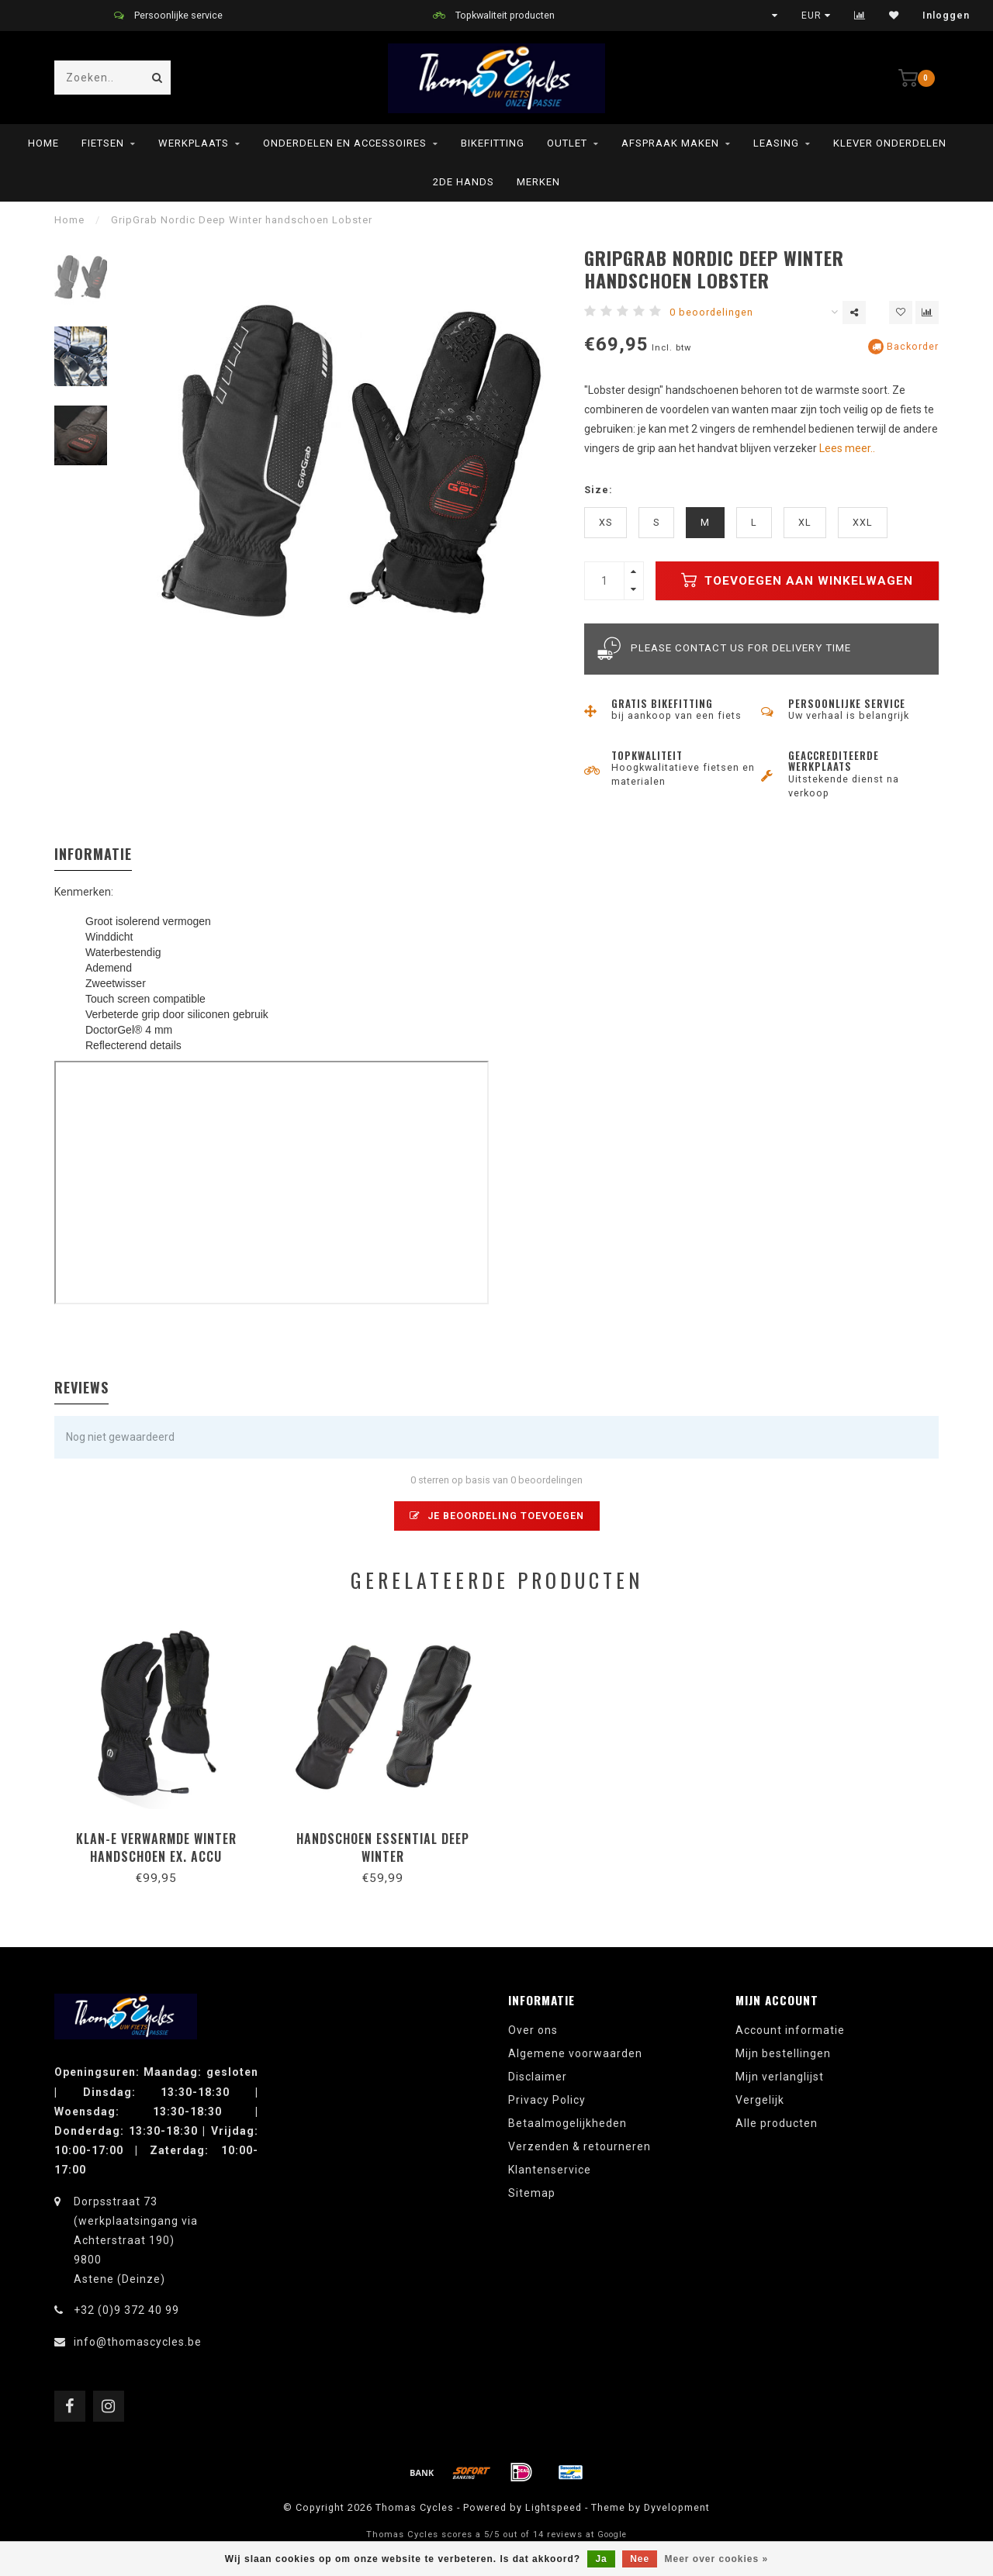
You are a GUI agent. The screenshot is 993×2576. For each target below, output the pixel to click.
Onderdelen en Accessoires (345, 143)
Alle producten (776, 2123)
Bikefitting (492, 143)
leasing (776, 143)
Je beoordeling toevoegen (497, 1515)
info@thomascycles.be (138, 2342)
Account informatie (790, 2030)
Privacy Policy (547, 2100)
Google (612, 2534)
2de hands (463, 182)
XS (605, 522)
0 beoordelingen (711, 312)
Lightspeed (553, 2507)
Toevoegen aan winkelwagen (797, 580)
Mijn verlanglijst (779, 2076)
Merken (538, 182)
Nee (639, 2559)
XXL (863, 522)
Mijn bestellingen (783, 2053)
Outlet (567, 143)
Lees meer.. (847, 448)
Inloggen (946, 15)
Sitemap (531, 2193)
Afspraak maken (670, 143)
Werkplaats (193, 143)
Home (43, 143)
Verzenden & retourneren (579, 2146)
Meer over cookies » (717, 2559)
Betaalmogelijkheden (567, 2123)
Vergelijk (759, 2100)
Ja (601, 2559)
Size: (598, 490)
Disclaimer (537, 2076)
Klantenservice (549, 2169)
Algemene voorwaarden (575, 2053)
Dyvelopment (677, 2507)
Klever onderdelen (889, 143)
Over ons (533, 2030)
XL (804, 522)
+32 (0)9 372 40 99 (126, 2310)
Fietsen (102, 143)
